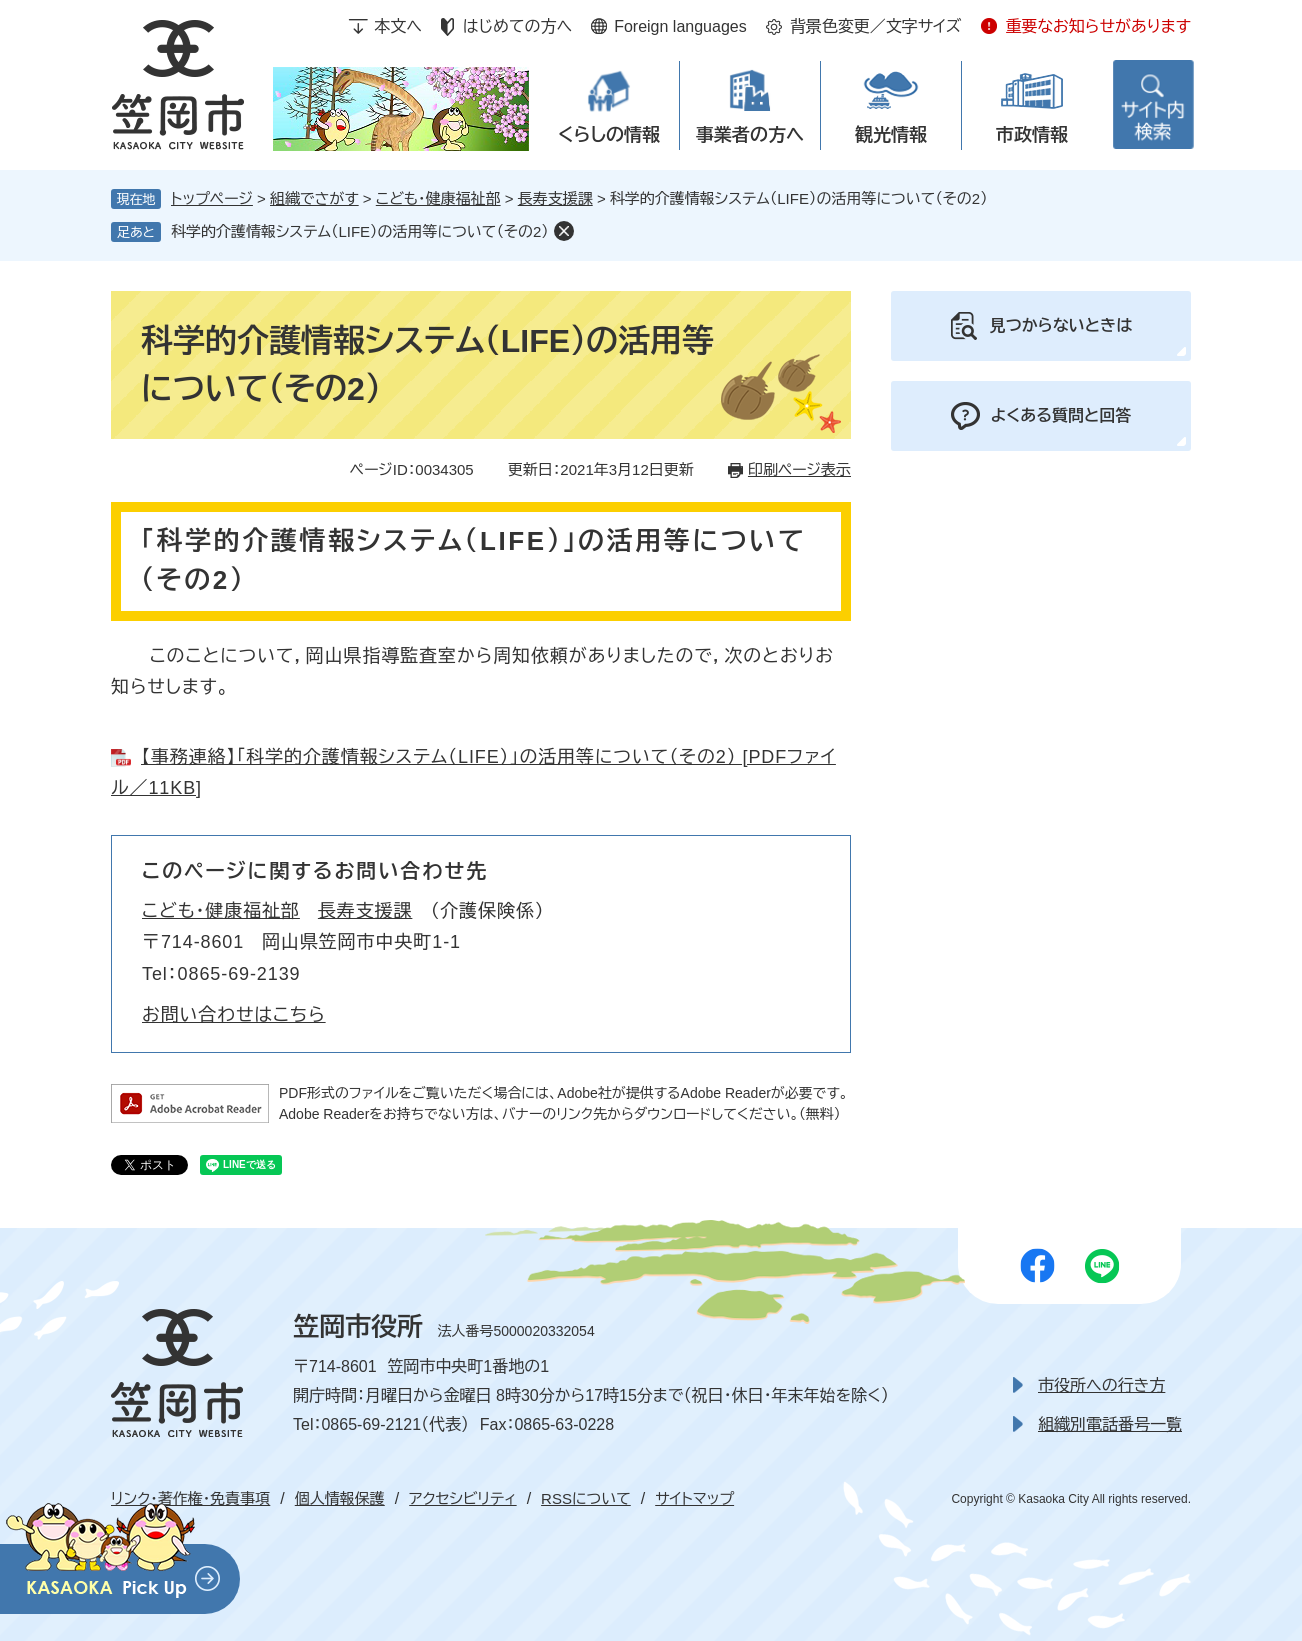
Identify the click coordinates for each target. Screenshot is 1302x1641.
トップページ (212, 198)
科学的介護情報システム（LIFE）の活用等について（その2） (360, 231)
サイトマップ (694, 1498)
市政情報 (1032, 135)
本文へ (398, 26)
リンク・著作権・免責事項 (190, 1498)
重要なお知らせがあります (1098, 26)
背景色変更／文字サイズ (876, 26)
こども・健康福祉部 (438, 198)
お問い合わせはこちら (234, 1015)
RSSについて (586, 1498)
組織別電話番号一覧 (1110, 1424)
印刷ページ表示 (799, 469)
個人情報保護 (340, 1498)
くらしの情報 (609, 135)
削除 (564, 231)
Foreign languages (680, 26)
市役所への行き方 (1101, 1385)
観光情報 (891, 135)
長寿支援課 (555, 198)
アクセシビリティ (462, 1498)
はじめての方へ (517, 26)
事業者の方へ (750, 135)
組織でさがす (314, 198)
